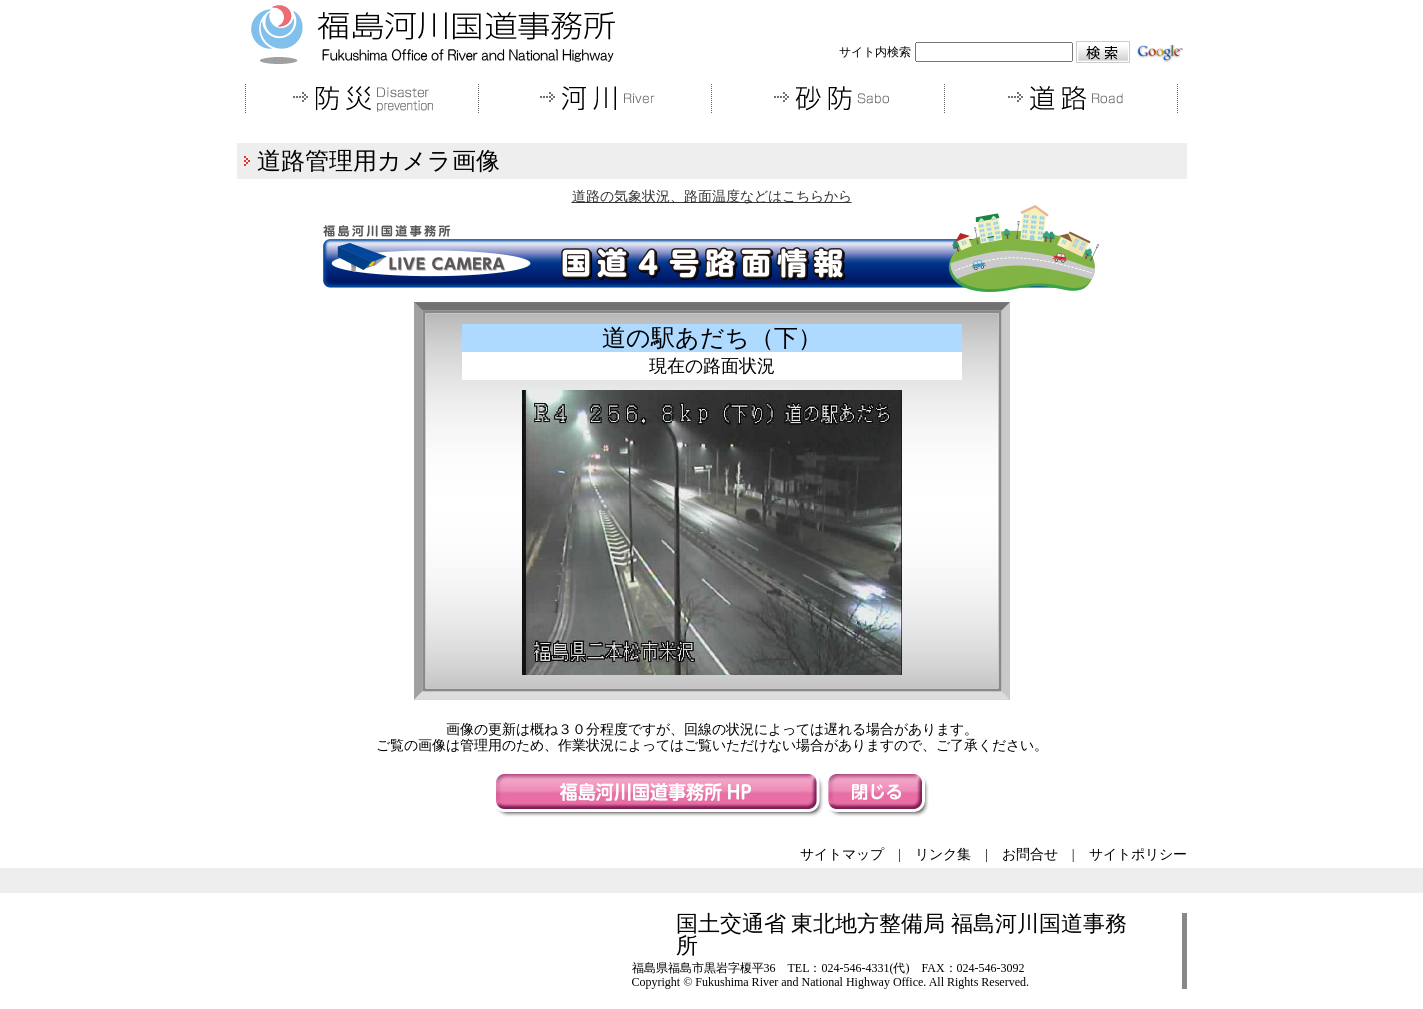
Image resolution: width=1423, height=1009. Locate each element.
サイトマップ (842, 854)
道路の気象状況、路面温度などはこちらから (712, 196)
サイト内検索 (875, 52)
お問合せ (1030, 854)
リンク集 (943, 854)
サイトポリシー (1138, 854)
